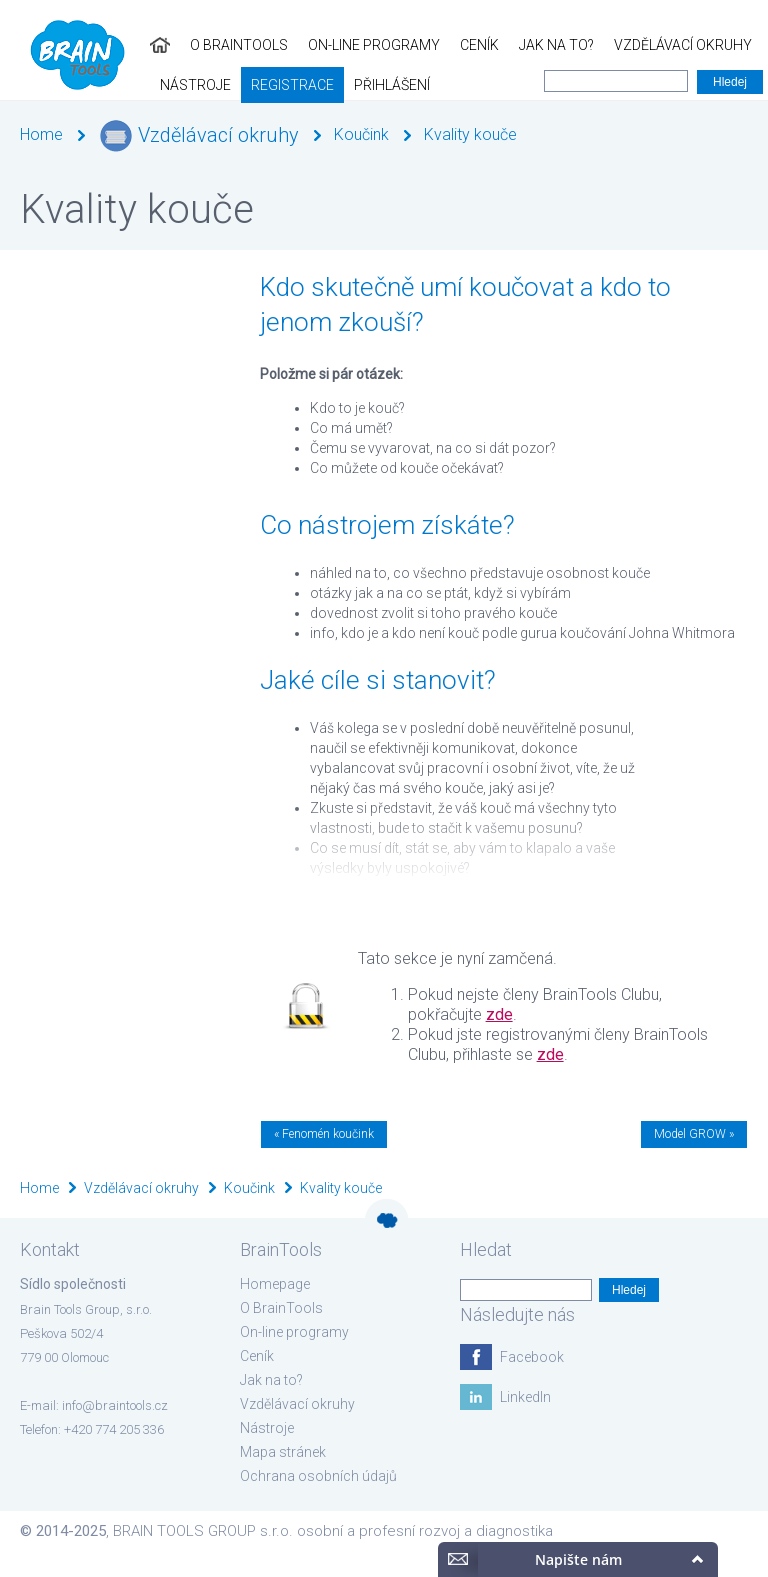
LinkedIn (525, 1397)
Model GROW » (694, 1134)
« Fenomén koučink (324, 1134)
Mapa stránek (283, 1452)
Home (41, 134)
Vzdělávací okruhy (533, 45)
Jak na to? (406, 45)
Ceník (329, 45)
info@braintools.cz (115, 1405)
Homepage (275, 1284)
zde (499, 1014)
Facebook (532, 1357)
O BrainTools (89, 45)
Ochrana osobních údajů (318, 1476)
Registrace (51, 85)
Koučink (361, 134)
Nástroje (657, 45)
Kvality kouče (470, 134)
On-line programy (224, 45)
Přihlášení (151, 85)
